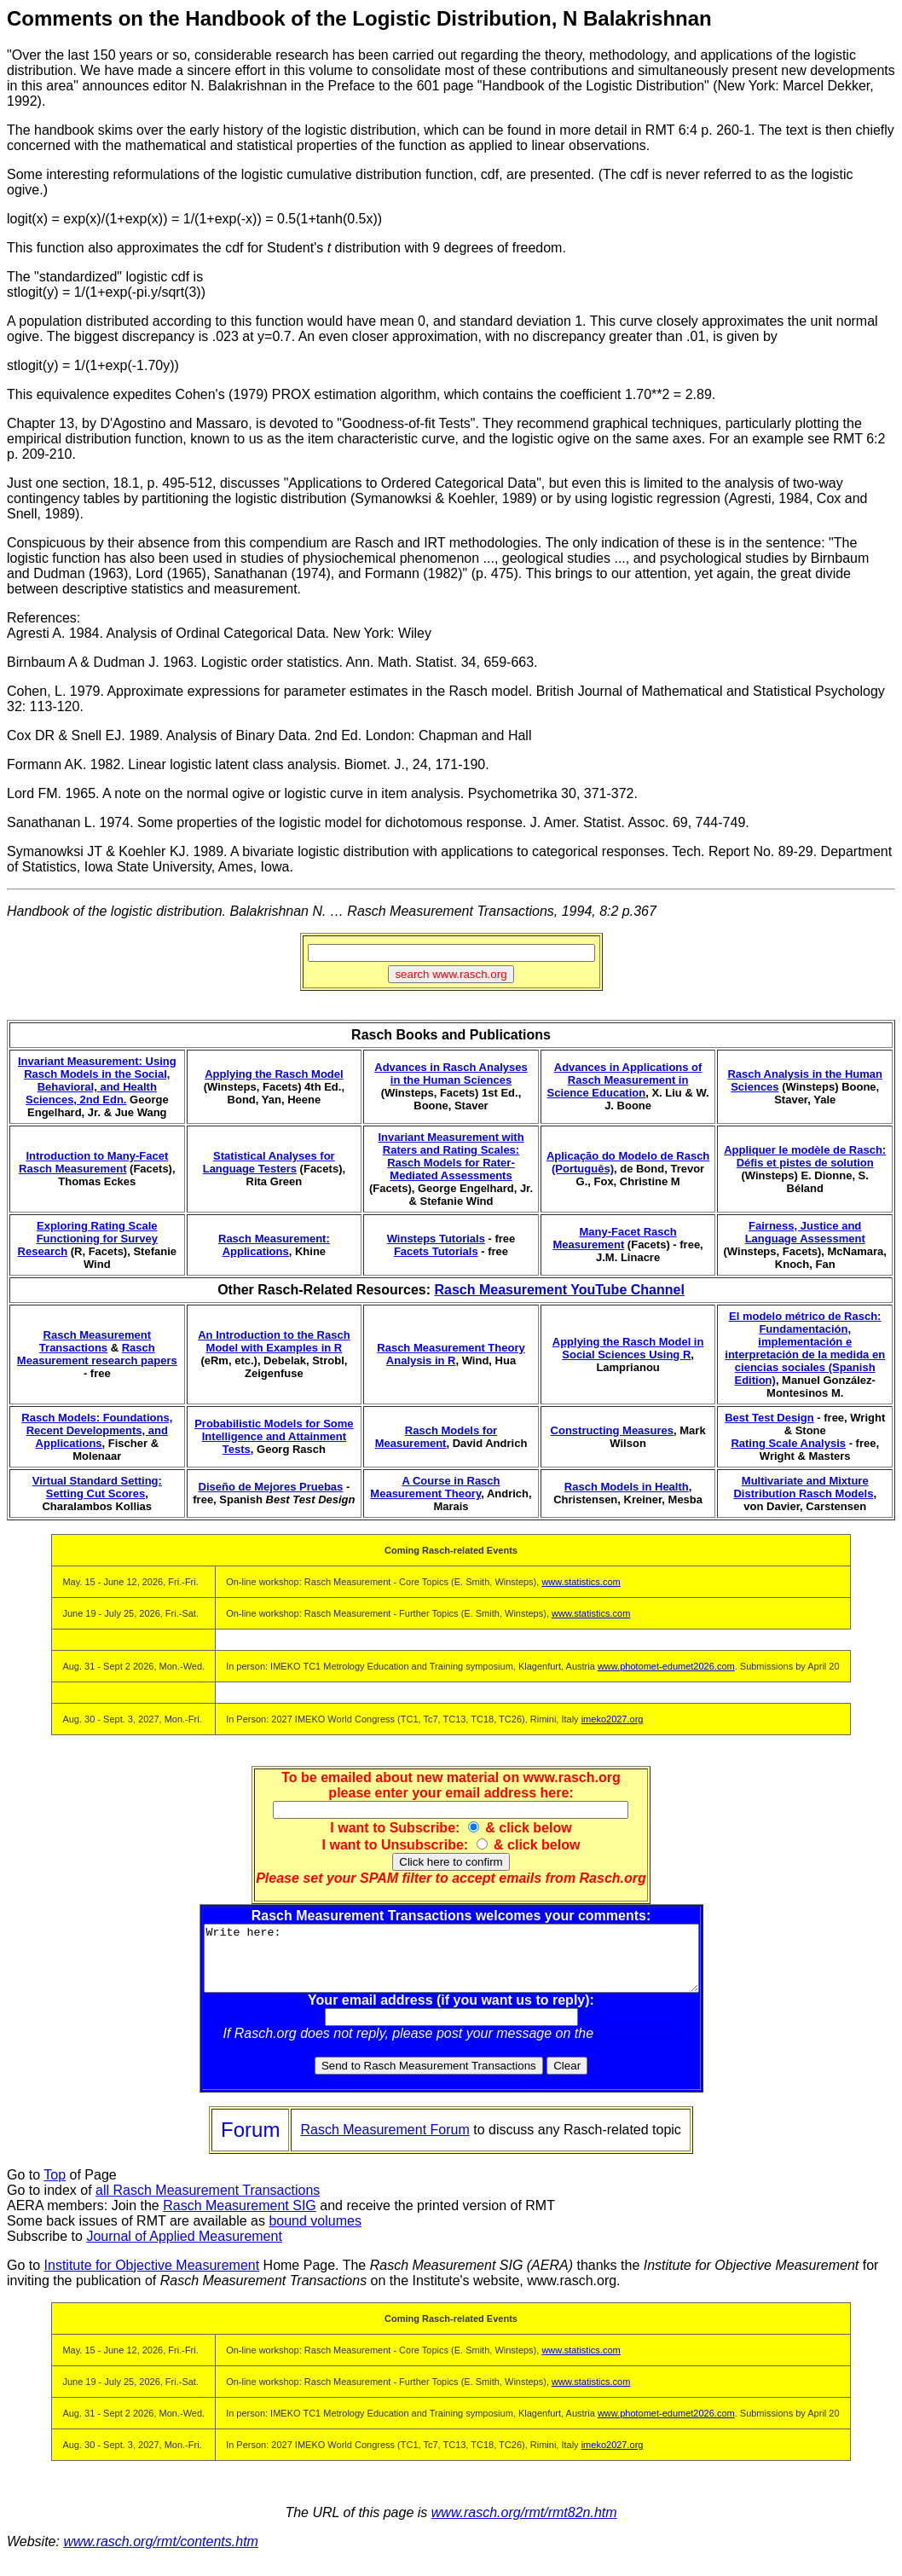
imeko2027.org (612, 1719)
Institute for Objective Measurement (152, 2278)
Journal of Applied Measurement (183, 2249)
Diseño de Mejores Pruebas (271, 1486)
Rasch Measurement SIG (239, 2218)
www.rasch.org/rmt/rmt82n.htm (524, 2525)
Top (54, 2187)
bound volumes (315, 2233)
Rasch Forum (638, 2046)
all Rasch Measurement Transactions (207, 2203)
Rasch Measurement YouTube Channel (559, 1289)
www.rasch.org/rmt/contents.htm (160, 2554)
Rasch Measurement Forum (384, 2142)
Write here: (451, 1965)
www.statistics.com (580, 1582)
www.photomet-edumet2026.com (666, 1666)
